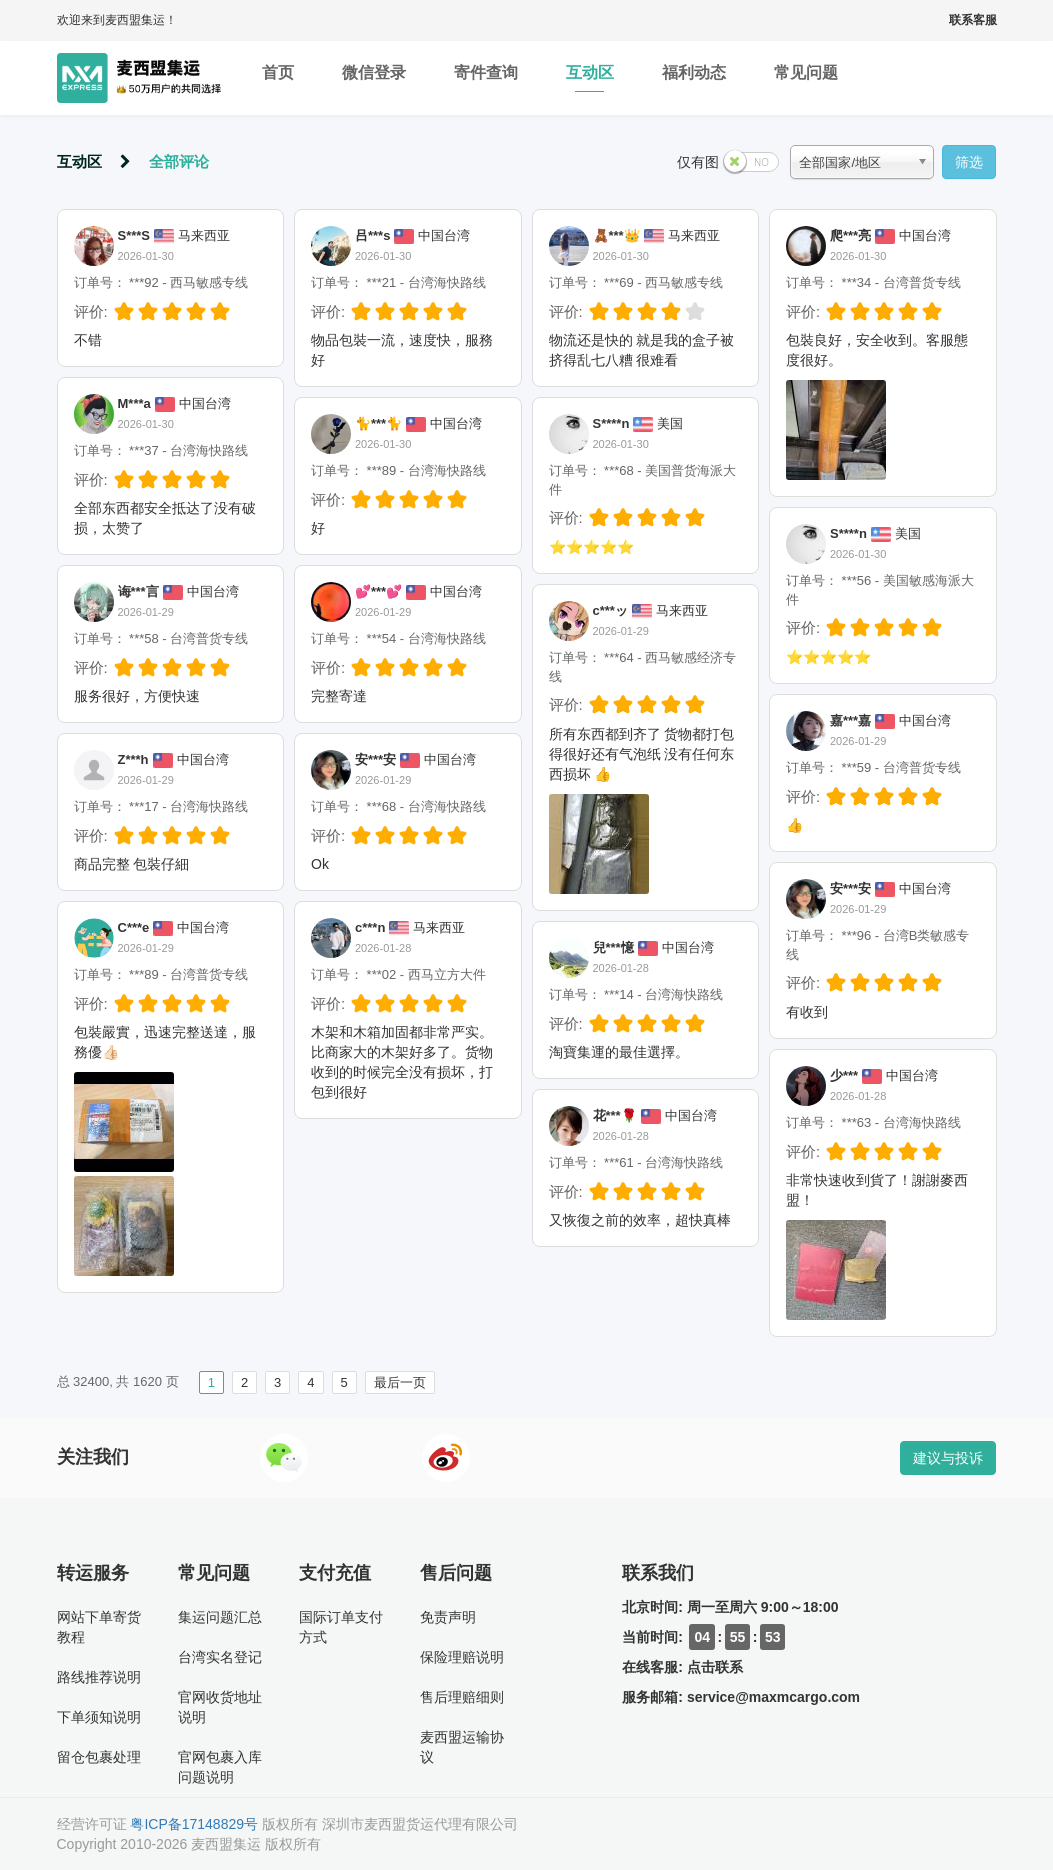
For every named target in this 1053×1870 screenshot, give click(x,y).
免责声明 (448, 1617)
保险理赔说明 (462, 1657)
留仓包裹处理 (99, 1757)
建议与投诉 (948, 1458)
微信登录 (374, 78)
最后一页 (400, 1382)
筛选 (969, 162)
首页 (278, 78)
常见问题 (806, 78)
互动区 (590, 78)
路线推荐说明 (99, 1677)
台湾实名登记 (220, 1657)
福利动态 (694, 78)
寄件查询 (486, 78)
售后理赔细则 (462, 1697)
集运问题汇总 (220, 1617)
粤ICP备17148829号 (194, 1824)
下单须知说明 (99, 1717)
